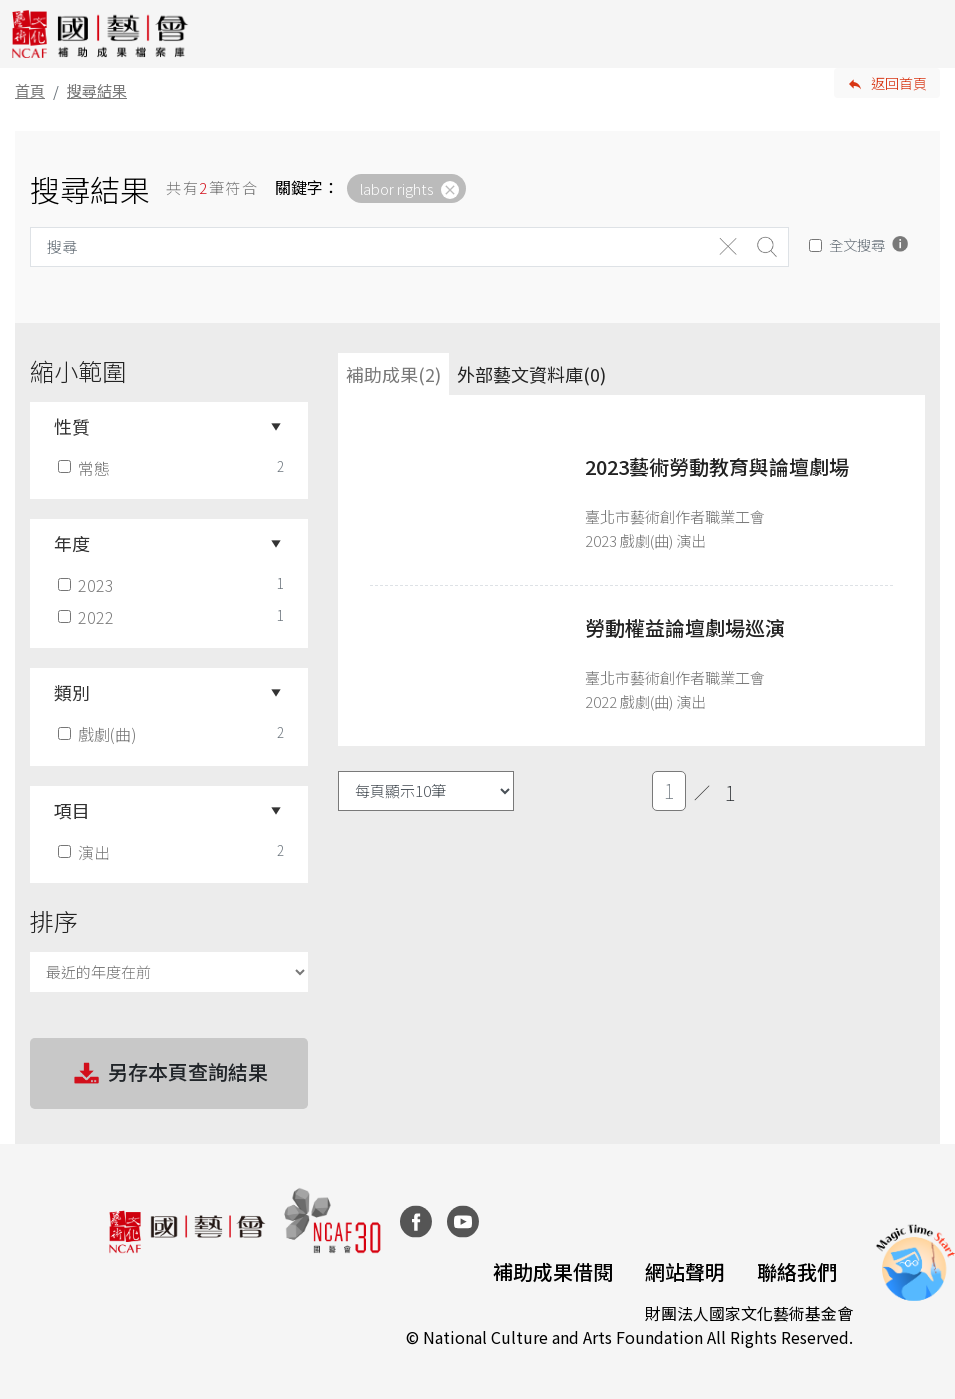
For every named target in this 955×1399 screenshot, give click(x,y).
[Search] (369, 247)
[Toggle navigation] (925, 34)
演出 (86, 852)
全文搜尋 (857, 244)
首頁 (30, 90)
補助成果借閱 (553, 1271)
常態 (86, 468)
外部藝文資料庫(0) (531, 374)
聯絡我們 (797, 1271)
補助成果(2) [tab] (393, 374)
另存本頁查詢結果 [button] (169, 1074)
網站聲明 (685, 1271)
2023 (88, 585)
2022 (88, 617)
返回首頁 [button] (899, 83)
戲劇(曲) (99, 734)
